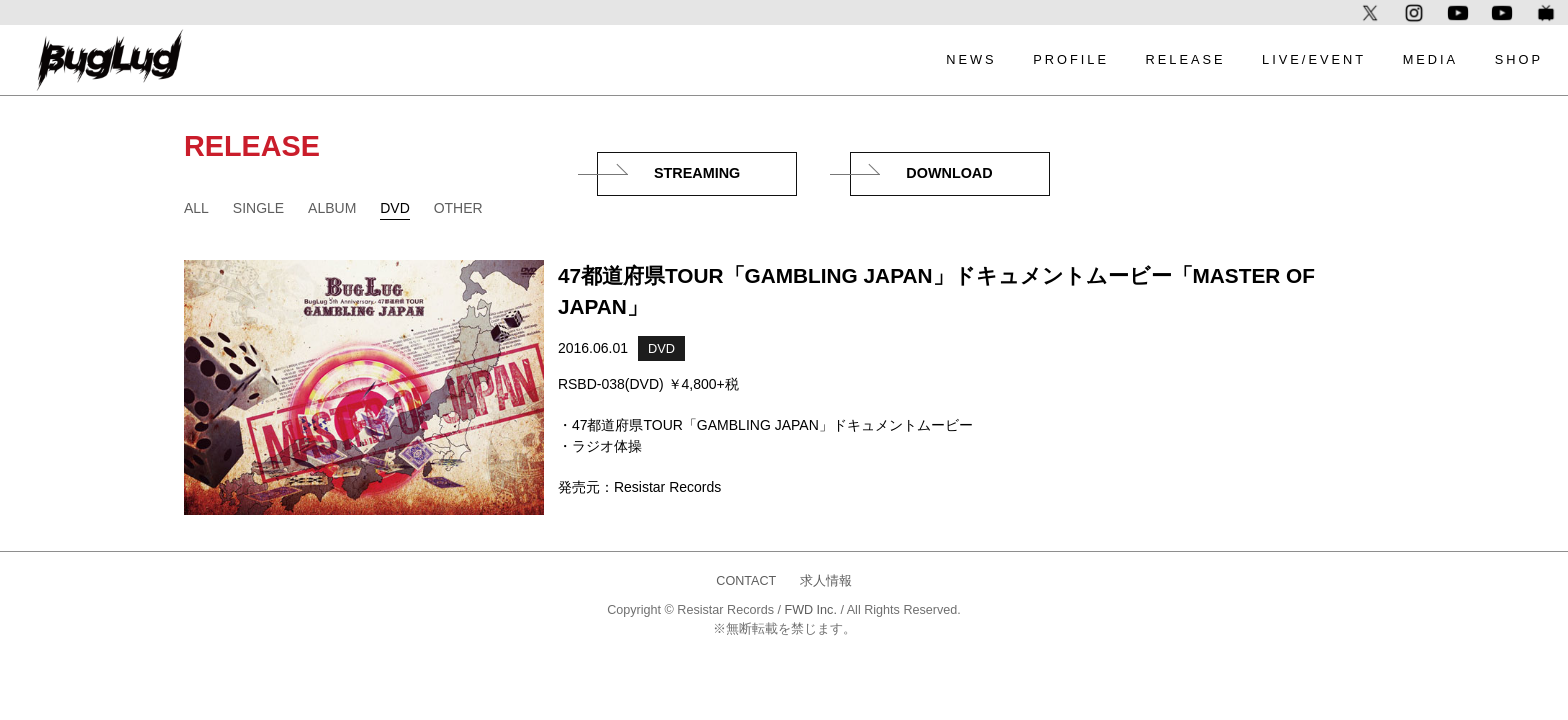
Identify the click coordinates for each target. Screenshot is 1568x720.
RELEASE (1185, 59)
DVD (395, 208)
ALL (196, 208)
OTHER (458, 208)
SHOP (1519, 59)
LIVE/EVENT (1314, 59)
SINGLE (258, 208)
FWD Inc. (810, 610)
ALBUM (332, 208)
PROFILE (1071, 59)
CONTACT (746, 581)
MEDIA (1431, 59)
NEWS (971, 59)
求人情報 (826, 581)
